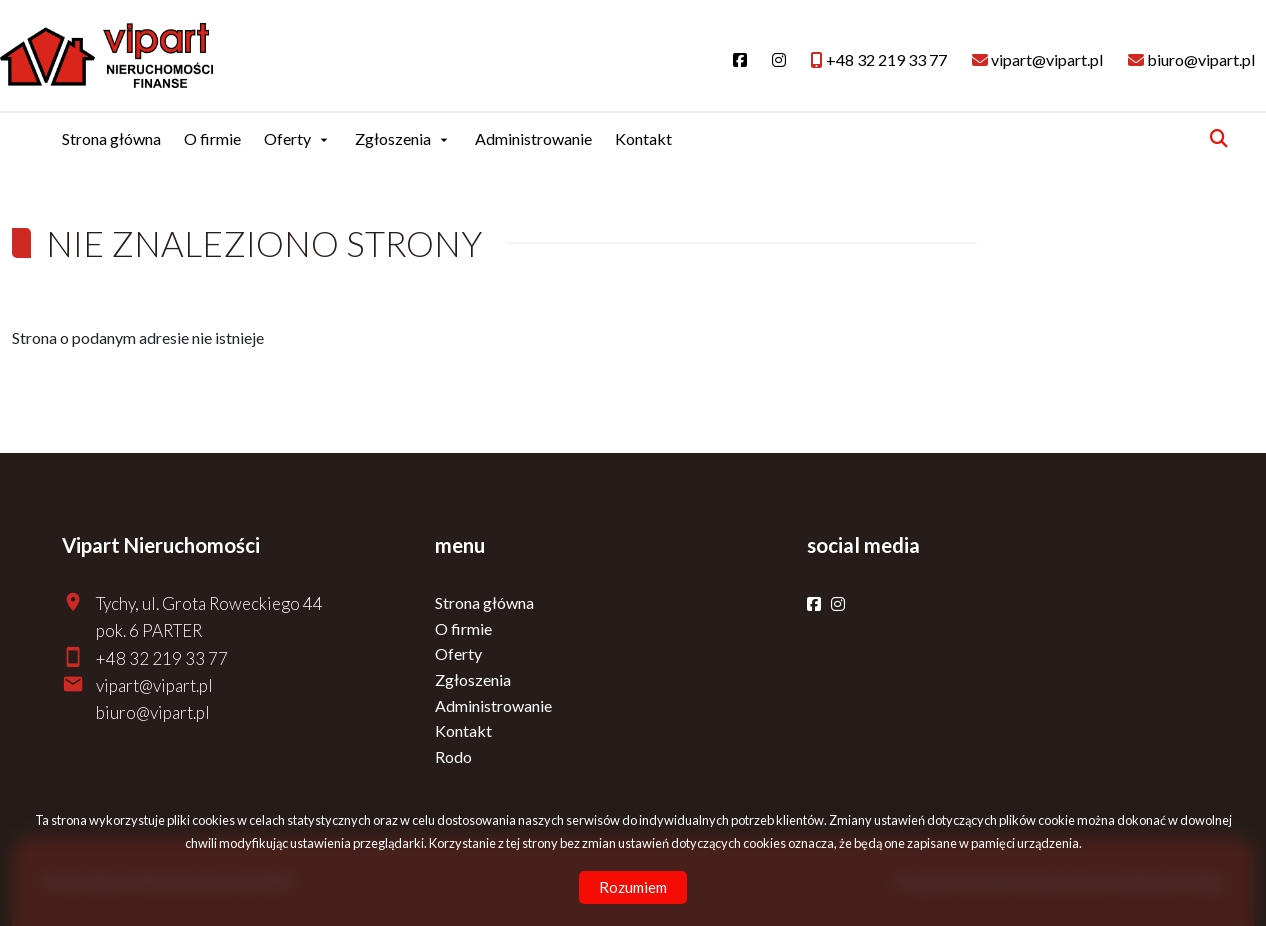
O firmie (212, 138)
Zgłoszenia (393, 138)
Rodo (453, 756)
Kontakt (643, 138)
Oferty (287, 138)
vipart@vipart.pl (154, 685)
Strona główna (111, 138)
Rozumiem (633, 887)
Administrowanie (533, 138)
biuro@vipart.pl (153, 712)
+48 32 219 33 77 (162, 658)
